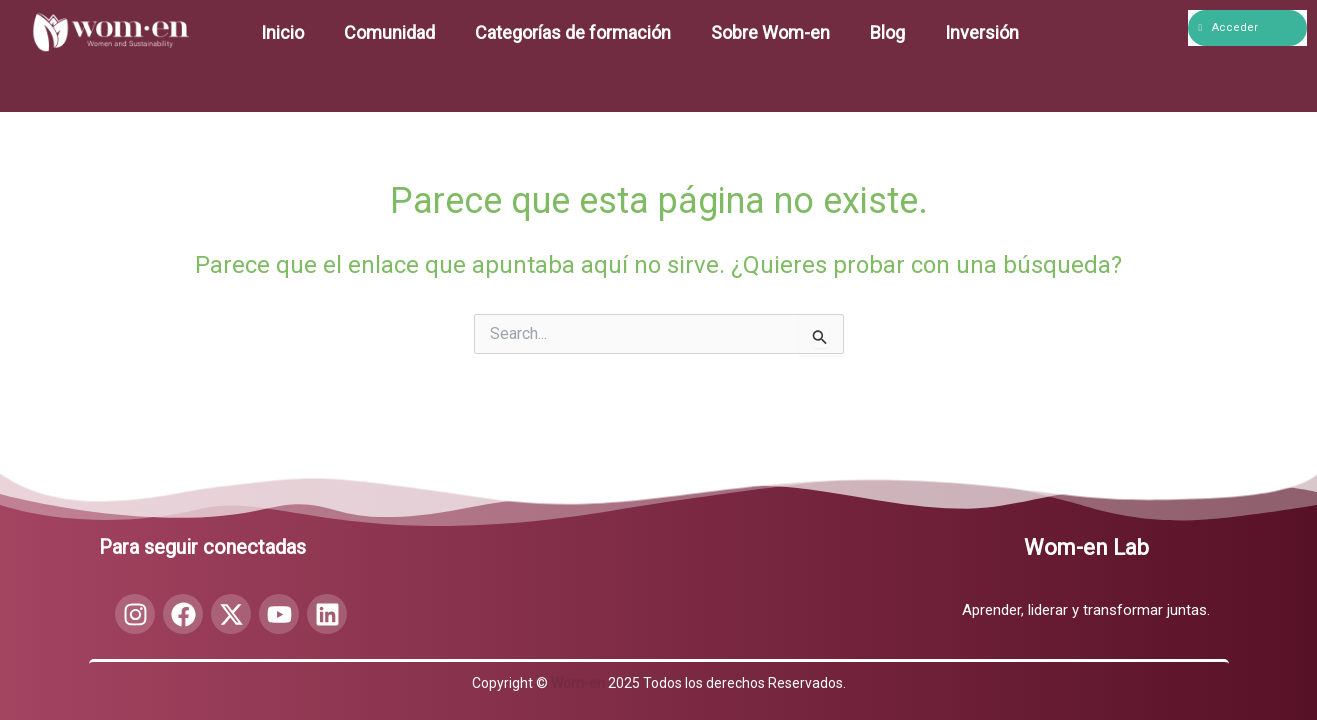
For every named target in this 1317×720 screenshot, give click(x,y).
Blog (887, 32)
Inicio (282, 32)
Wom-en (578, 683)
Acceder (1229, 27)
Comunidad (389, 32)
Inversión (982, 32)
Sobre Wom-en (770, 32)
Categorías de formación (573, 32)
